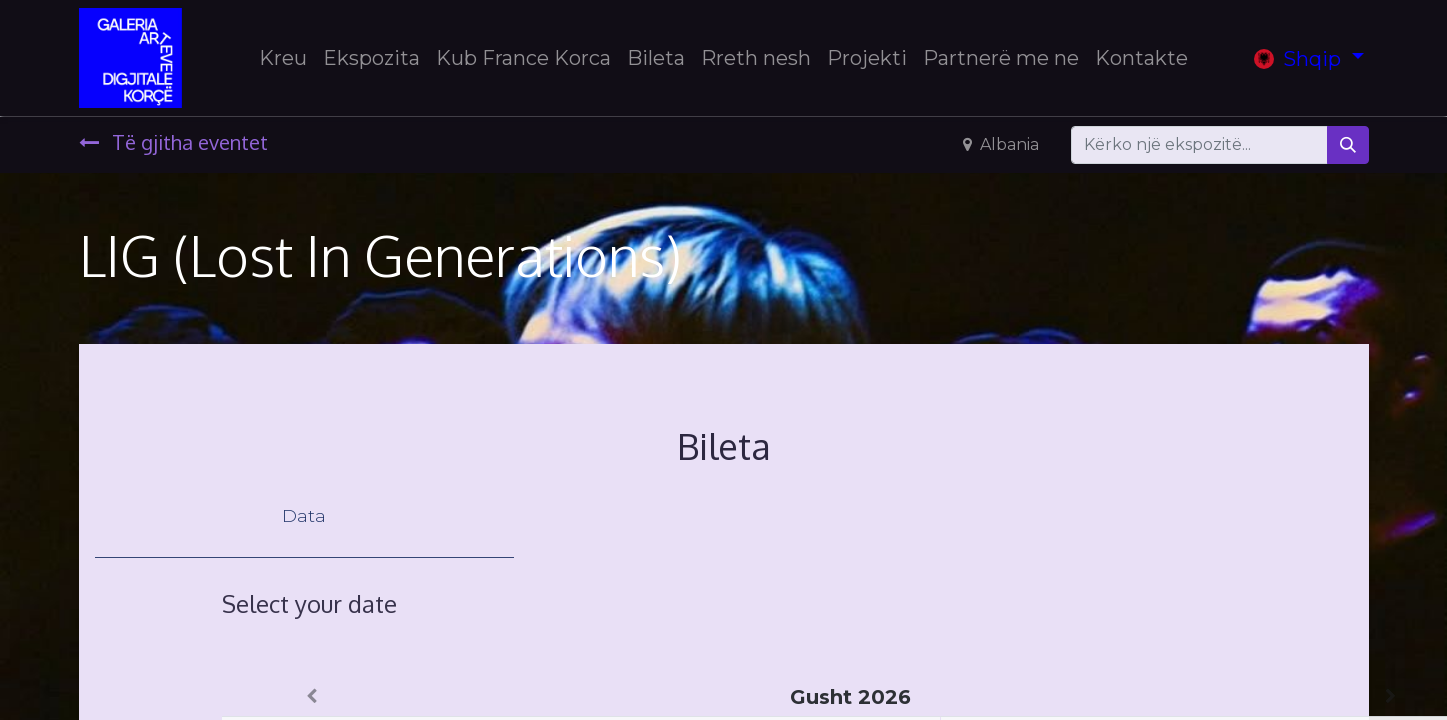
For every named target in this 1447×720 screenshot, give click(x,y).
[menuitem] (283, 58)
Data (304, 515)
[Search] (1348, 145)
